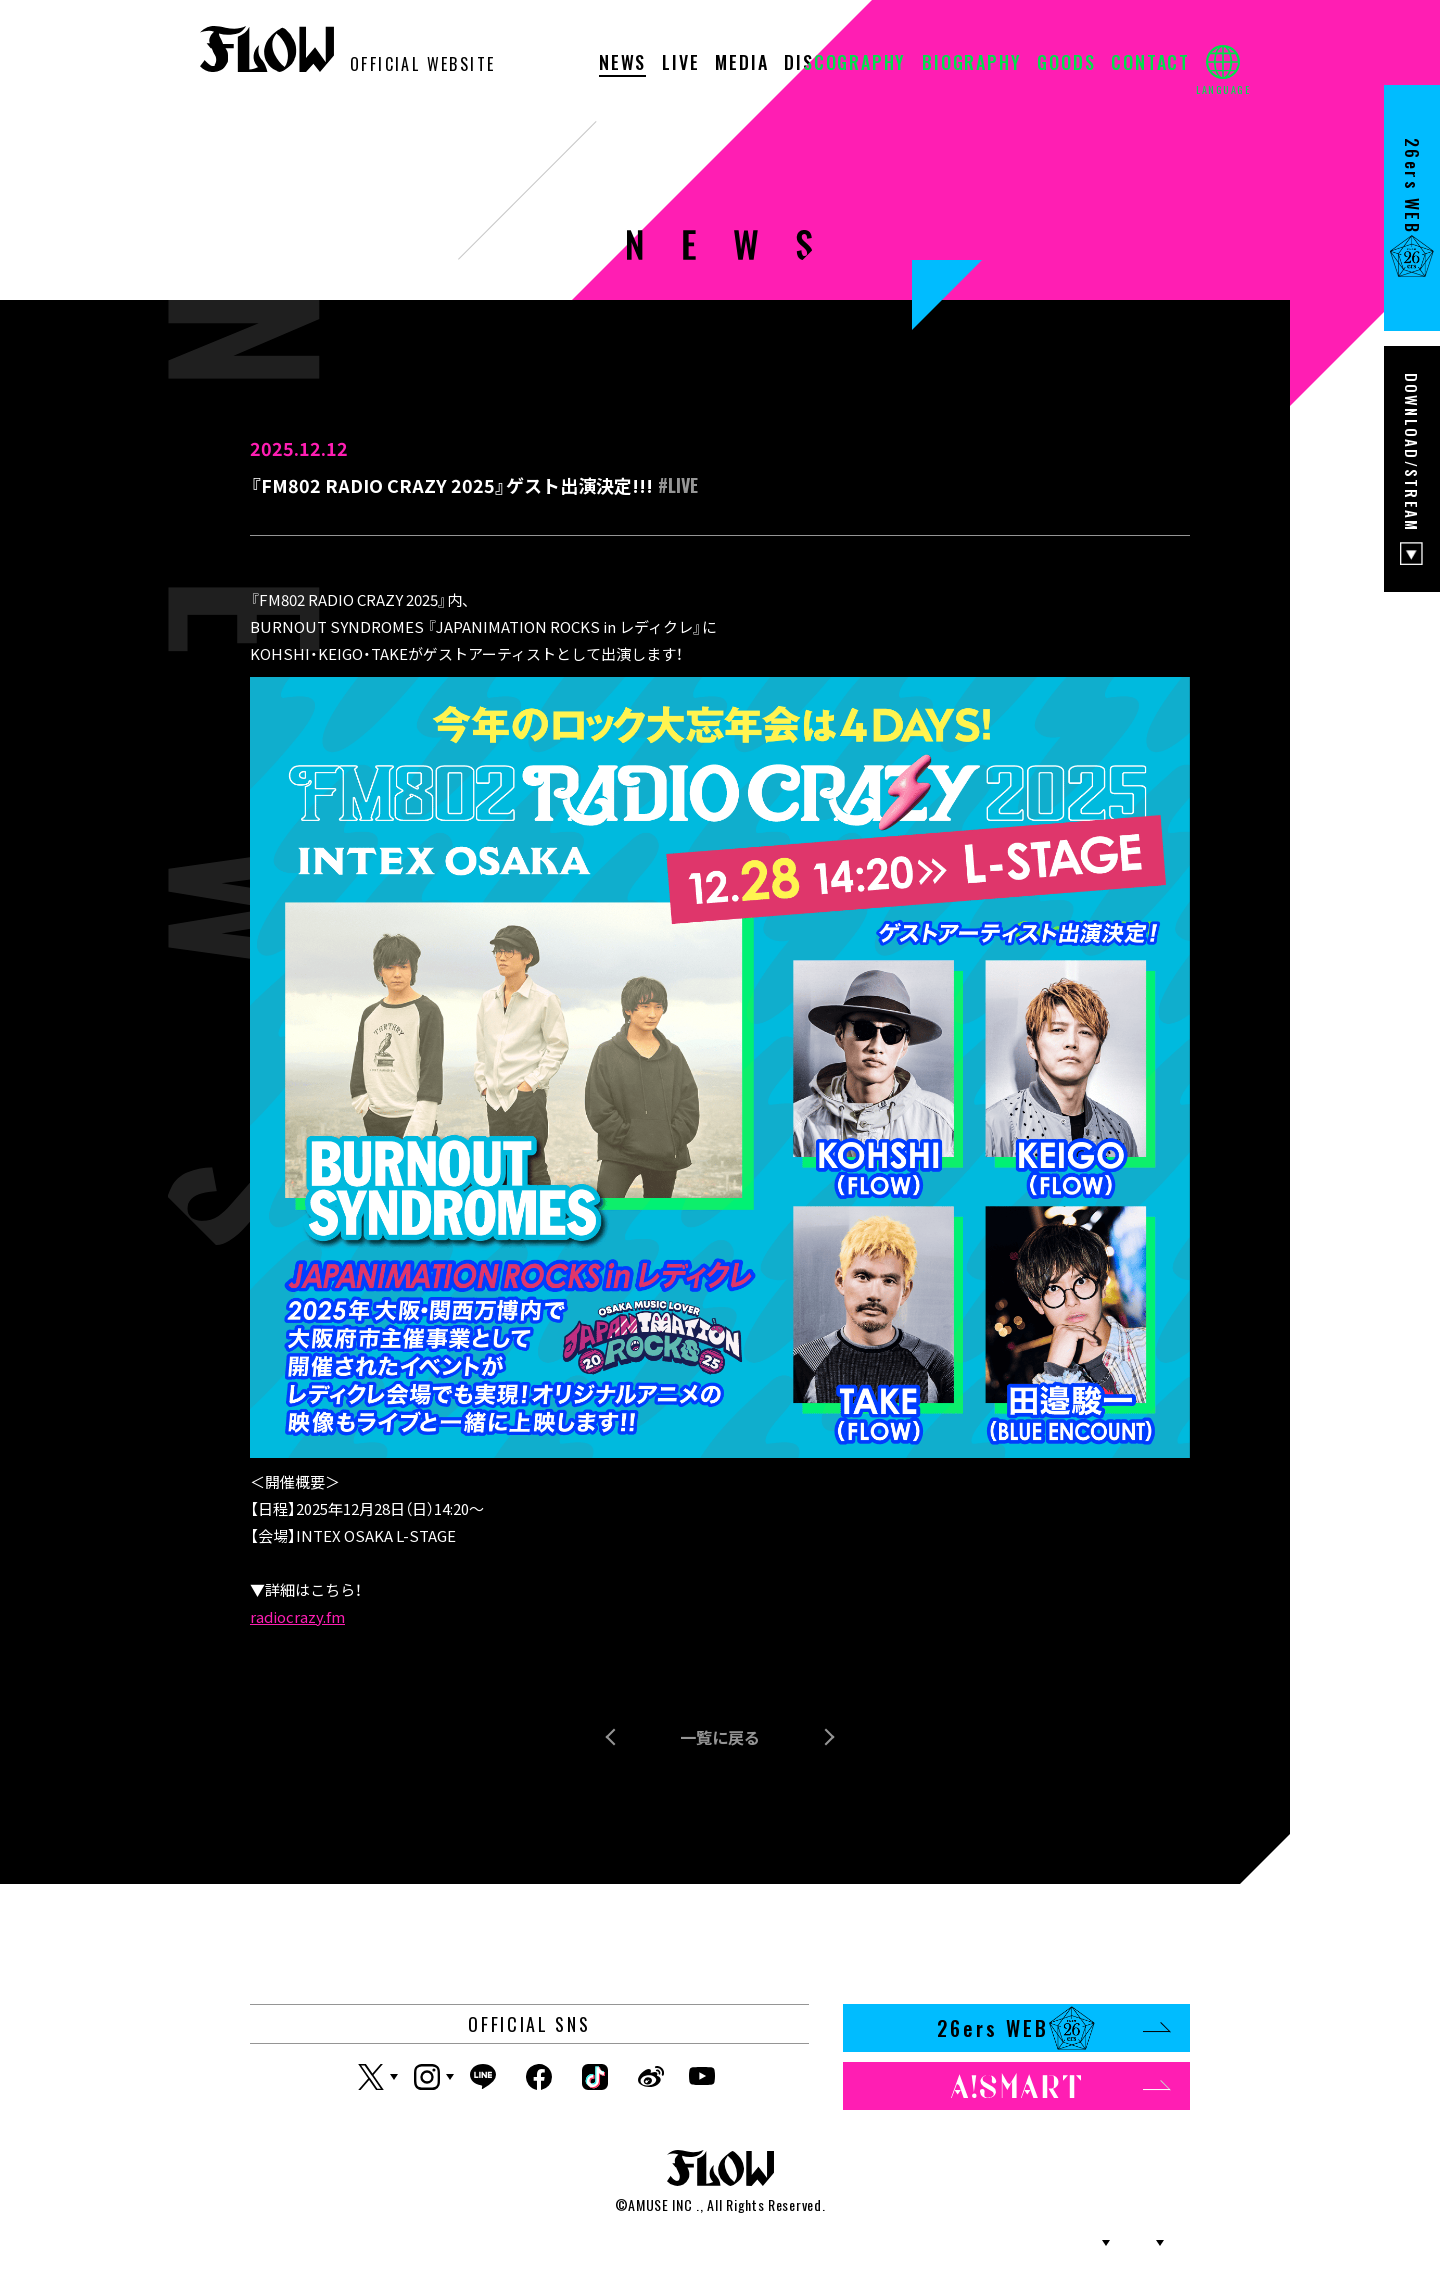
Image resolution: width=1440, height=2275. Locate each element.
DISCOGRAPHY (845, 64)
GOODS (1066, 64)
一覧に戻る (720, 1737)
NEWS (622, 64)
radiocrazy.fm (297, 1616)
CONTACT (1150, 64)
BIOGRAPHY (971, 64)
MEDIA (741, 64)
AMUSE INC (660, 2204)
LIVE (680, 64)
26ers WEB (1053, 2028)
